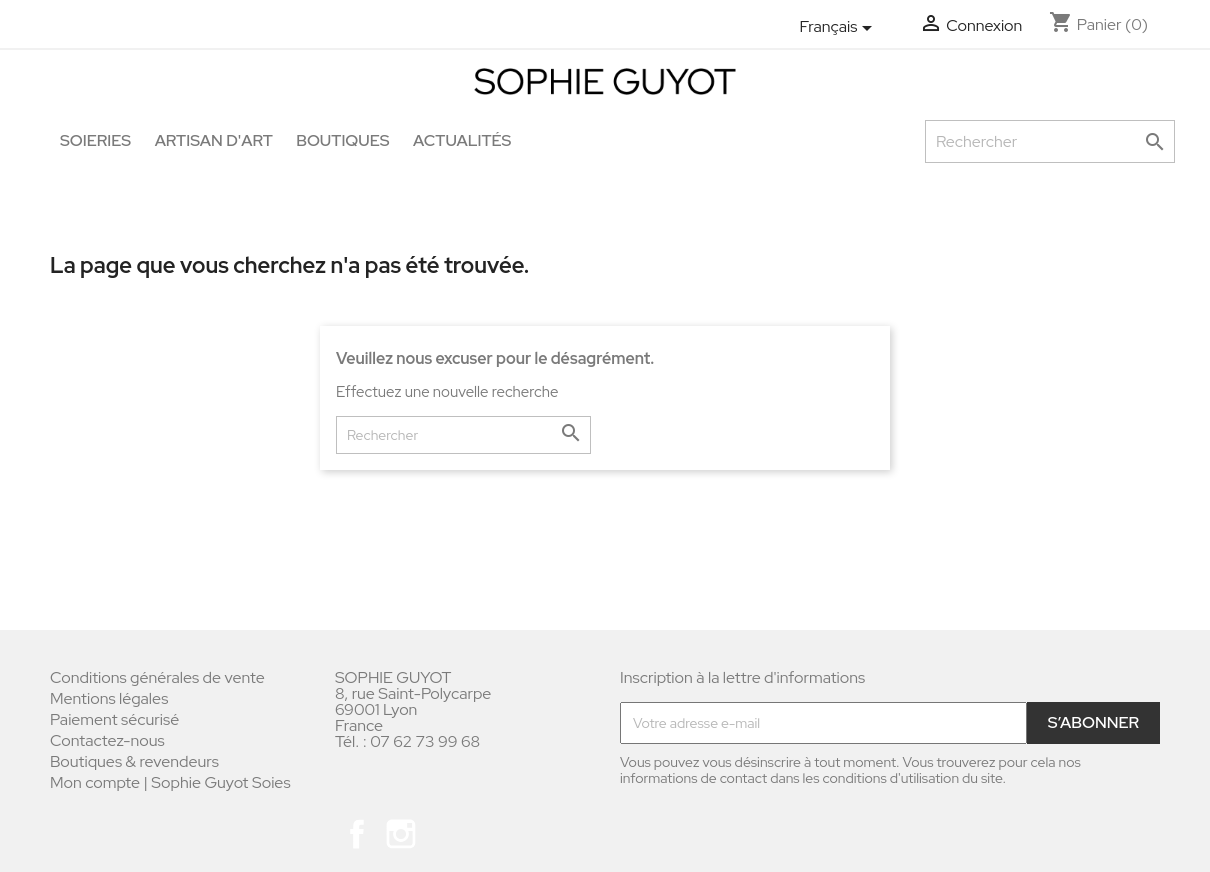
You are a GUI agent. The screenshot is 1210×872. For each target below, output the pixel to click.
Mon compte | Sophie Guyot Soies (170, 782)
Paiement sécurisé (114, 719)
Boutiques (342, 140)
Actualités (462, 140)
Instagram (401, 834)
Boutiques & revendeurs (134, 761)
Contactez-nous (107, 740)
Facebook (357, 834)
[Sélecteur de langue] (839, 27)
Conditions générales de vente (157, 677)
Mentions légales (109, 698)
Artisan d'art (214, 140)
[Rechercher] (1050, 141)
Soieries (95, 140)
